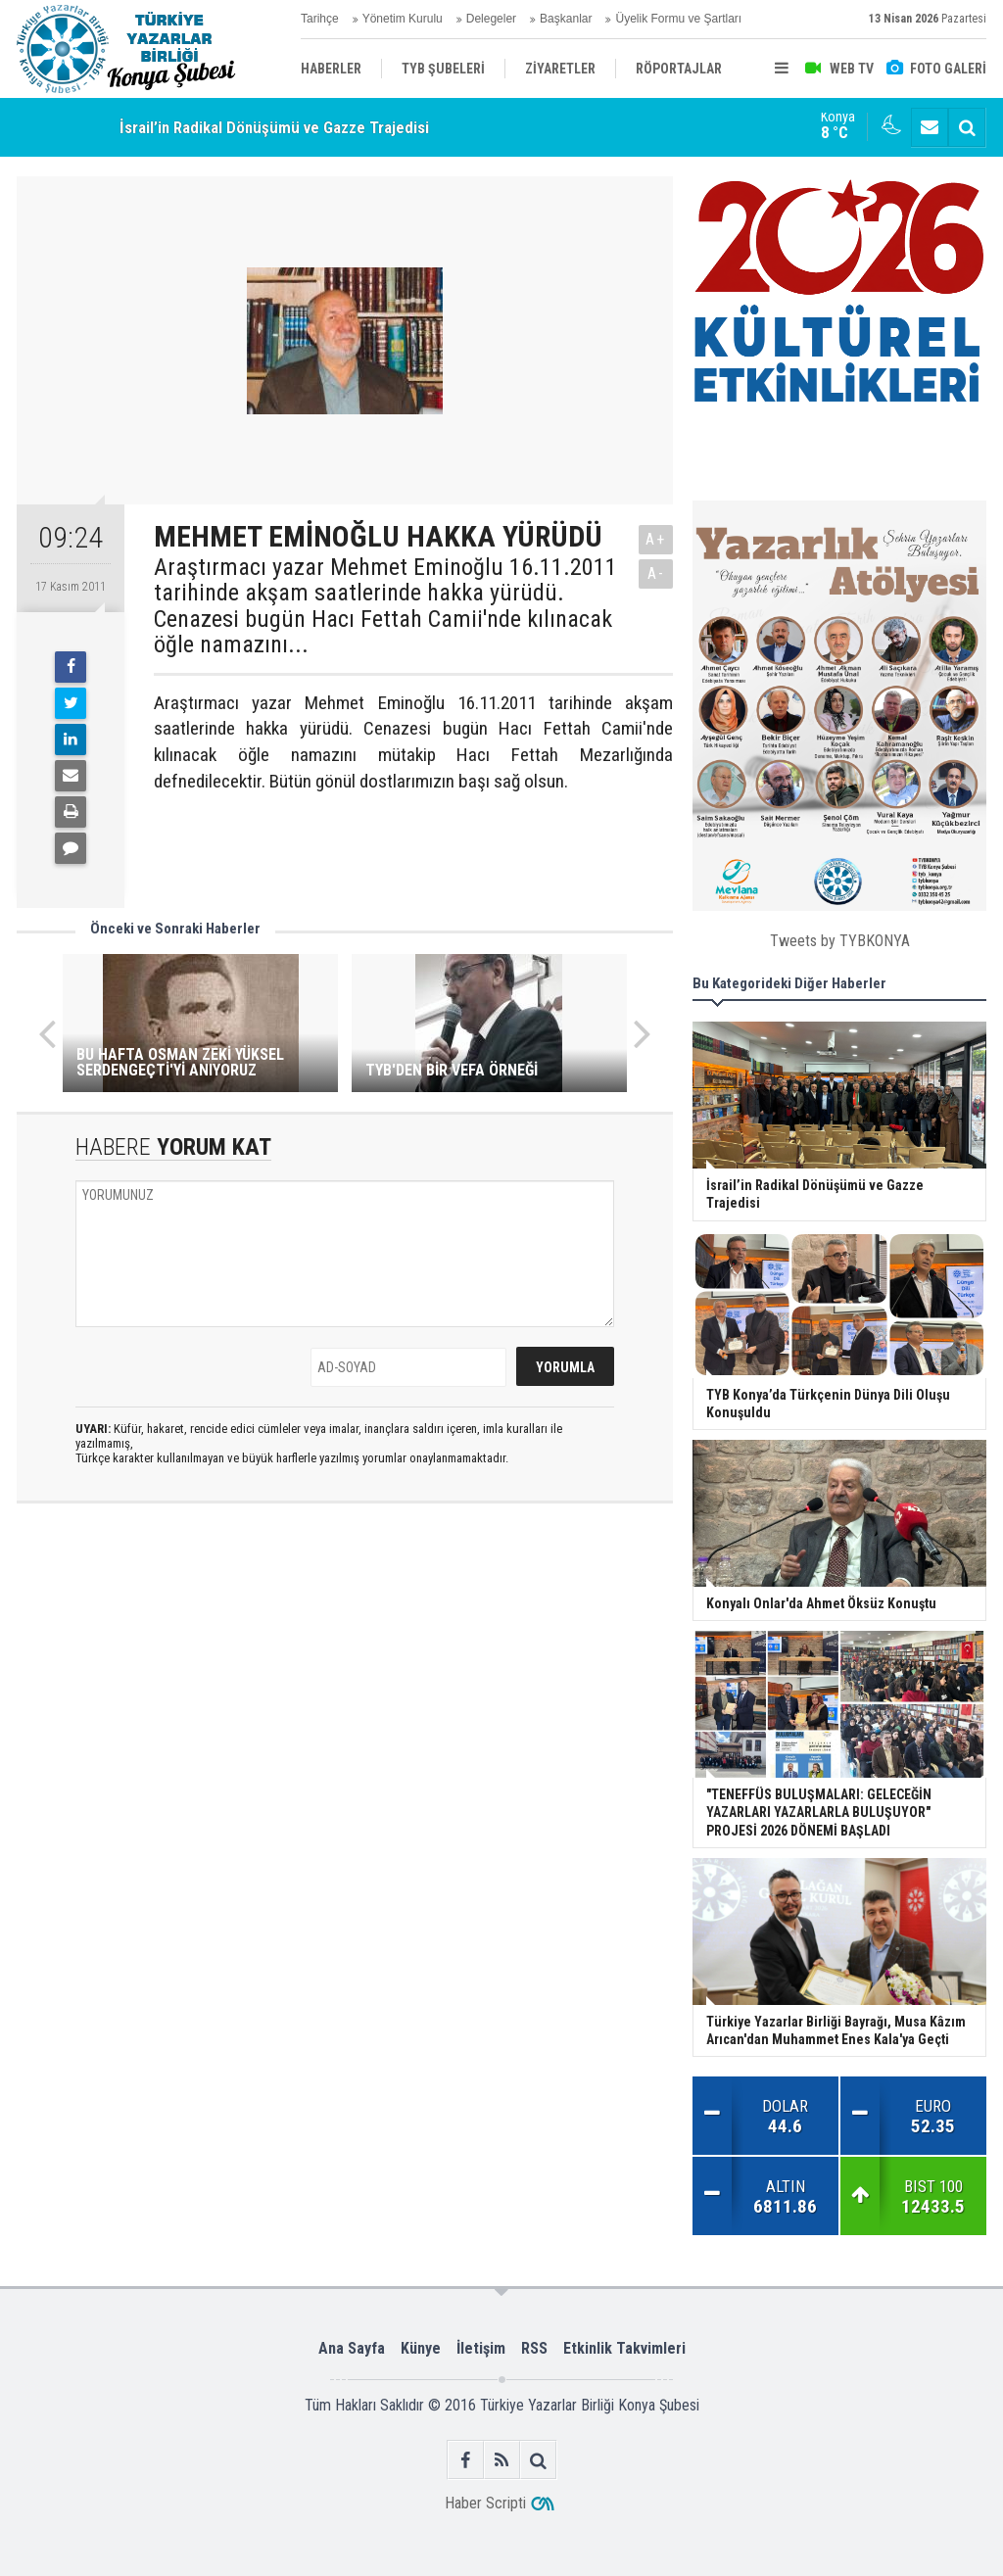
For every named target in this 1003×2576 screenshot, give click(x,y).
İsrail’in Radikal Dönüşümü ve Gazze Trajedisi (274, 127)
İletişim (480, 2348)
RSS (534, 2348)
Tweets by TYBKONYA (840, 940)
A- (656, 573)
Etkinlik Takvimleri (624, 2348)
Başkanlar (566, 18)
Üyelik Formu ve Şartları (678, 18)
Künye (421, 2348)
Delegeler (491, 18)
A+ (655, 539)
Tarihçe (320, 18)
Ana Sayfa (351, 2348)
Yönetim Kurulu (402, 18)
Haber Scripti (485, 2503)
